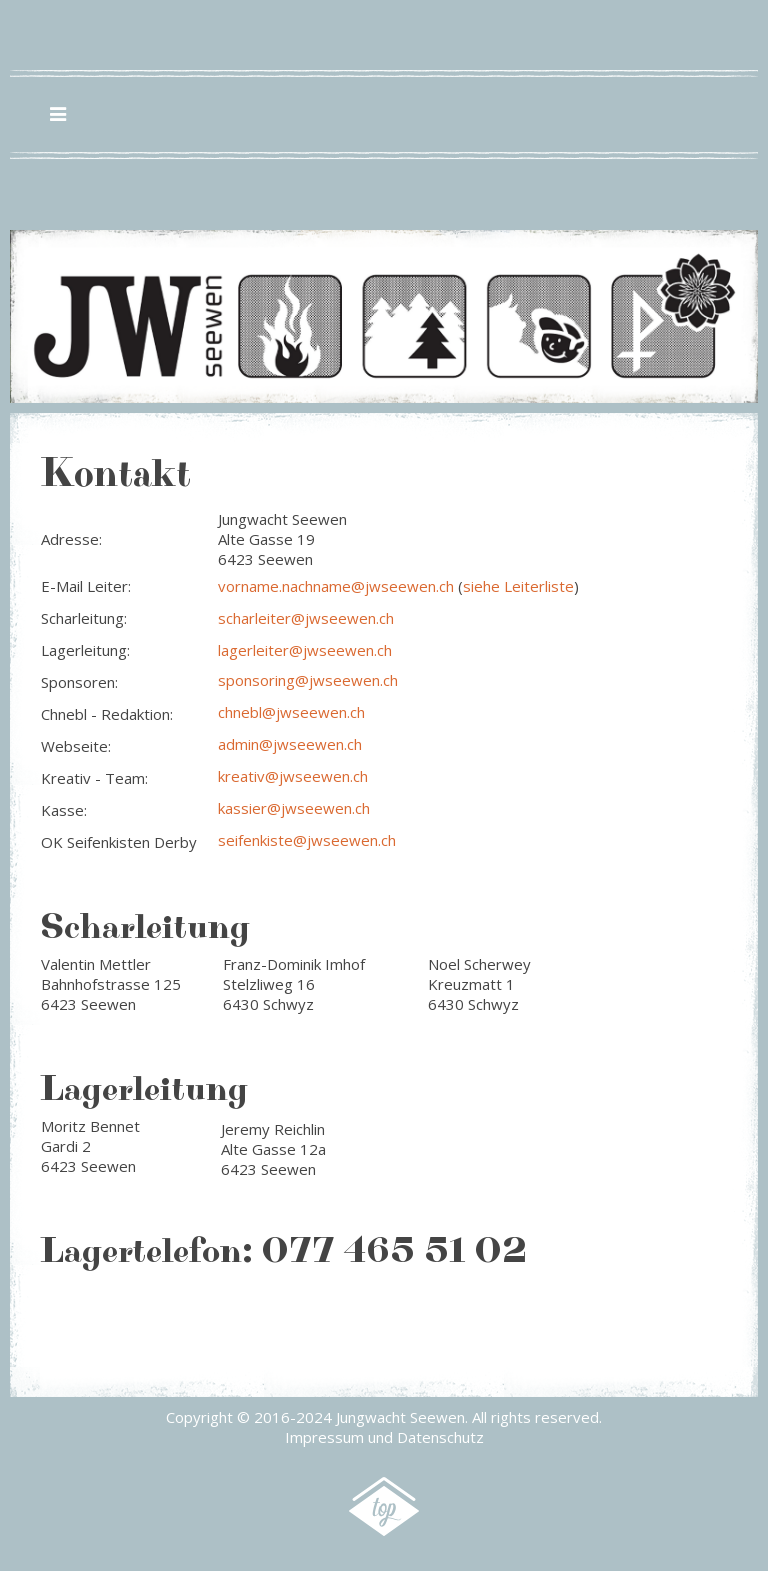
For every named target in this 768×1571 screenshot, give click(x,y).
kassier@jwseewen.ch (294, 808)
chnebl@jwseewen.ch (291, 712)
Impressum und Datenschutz (384, 1437)
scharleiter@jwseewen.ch (306, 618)
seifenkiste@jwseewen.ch (307, 840)
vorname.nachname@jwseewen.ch (336, 586)
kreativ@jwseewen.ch (293, 776)
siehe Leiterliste (518, 586)
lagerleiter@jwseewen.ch (305, 650)
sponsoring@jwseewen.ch (308, 680)
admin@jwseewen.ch (290, 744)
